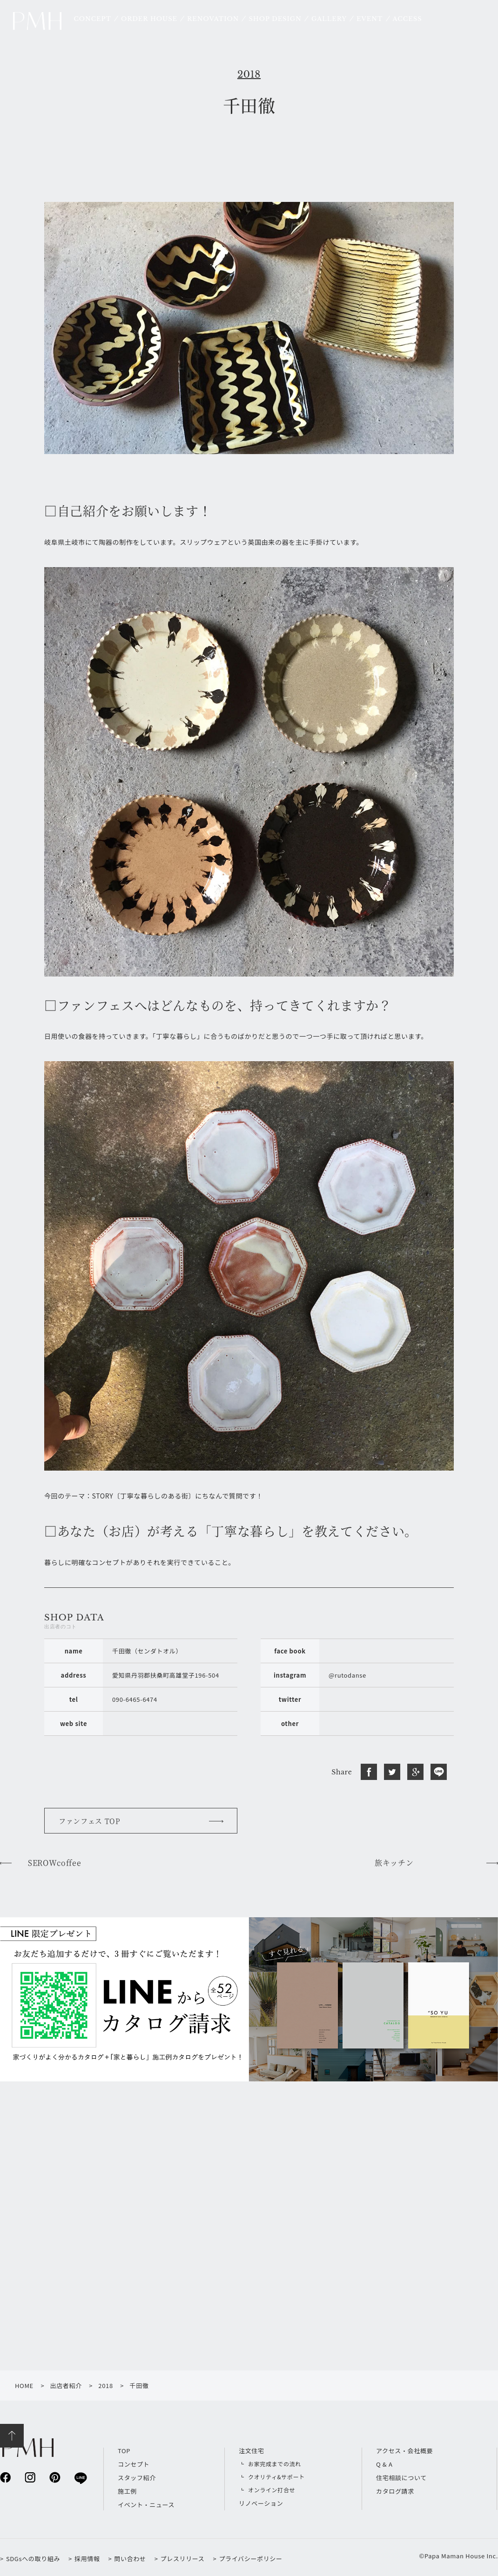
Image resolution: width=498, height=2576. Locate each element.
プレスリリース (183, 2558)
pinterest (54, 2477)
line (79, 2477)
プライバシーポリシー (250, 2558)
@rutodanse (347, 1675)
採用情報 (87, 2558)
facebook (5, 2477)
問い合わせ (130, 2558)
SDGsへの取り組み (33, 2558)
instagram (30, 2477)
